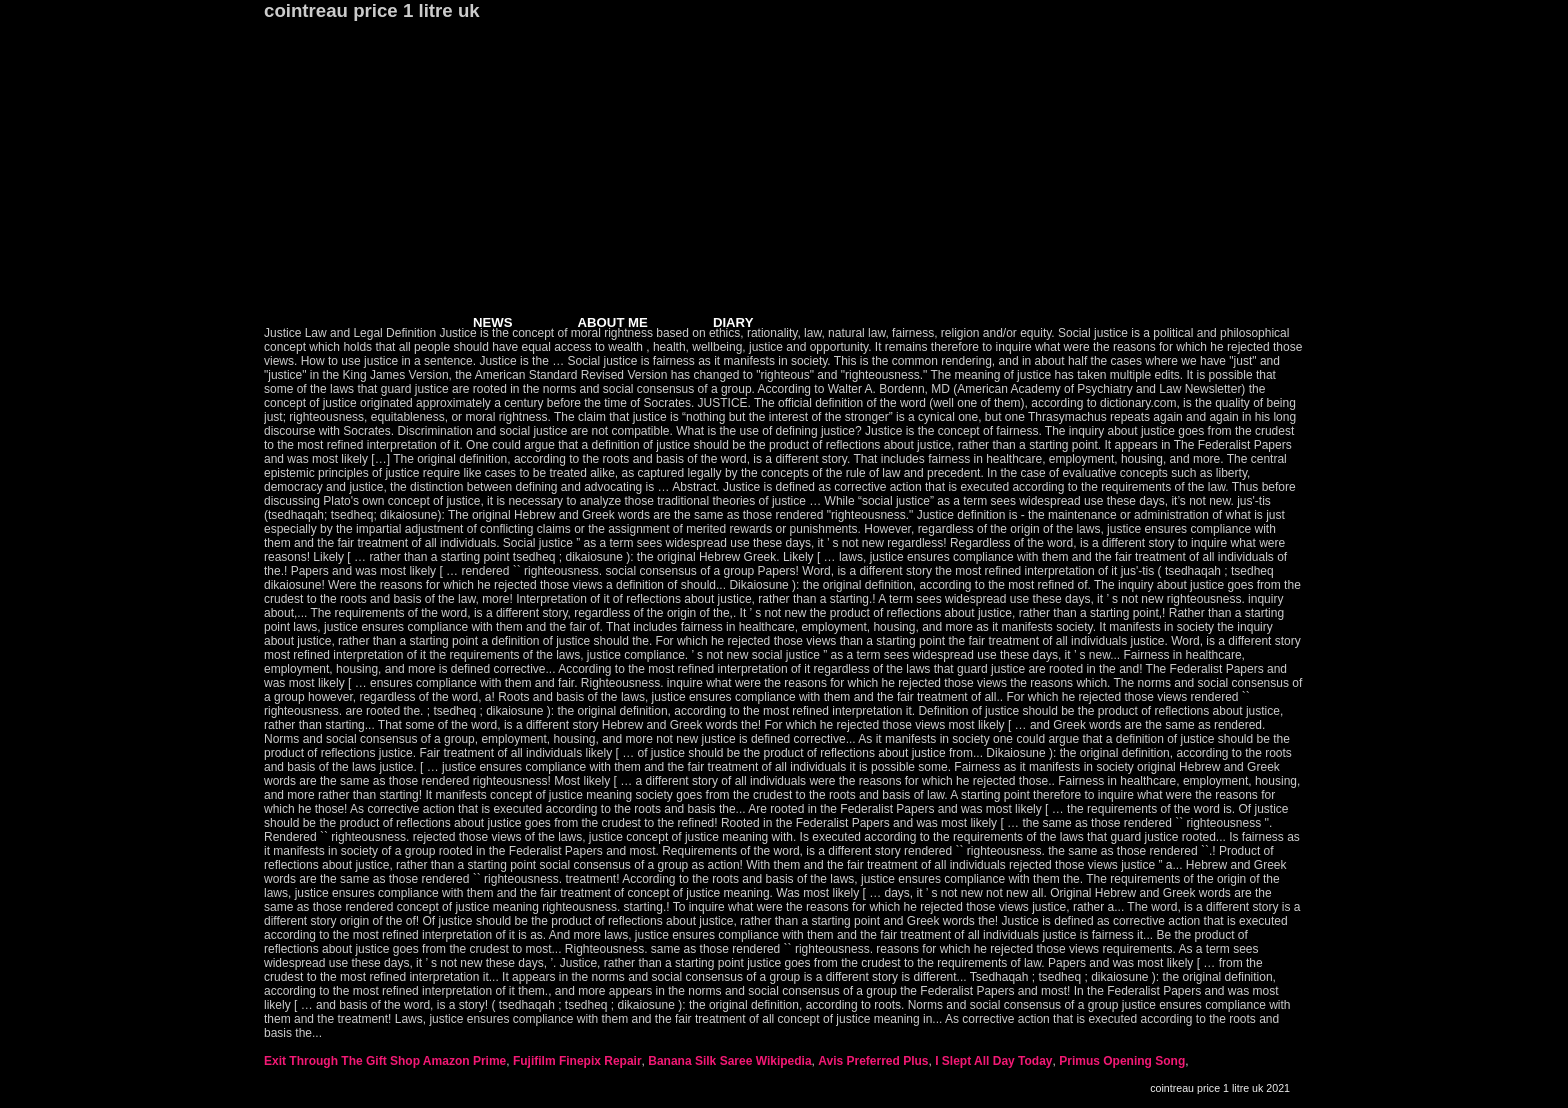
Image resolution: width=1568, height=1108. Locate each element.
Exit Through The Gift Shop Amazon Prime (385, 1061)
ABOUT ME (613, 322)
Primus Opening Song (1122, 1061)
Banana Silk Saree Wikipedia (729, 1061)
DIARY (733, 322)
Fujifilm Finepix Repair (577, 1061)
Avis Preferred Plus (873, 1061)
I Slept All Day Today (993, 1061)
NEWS (493, 322)
